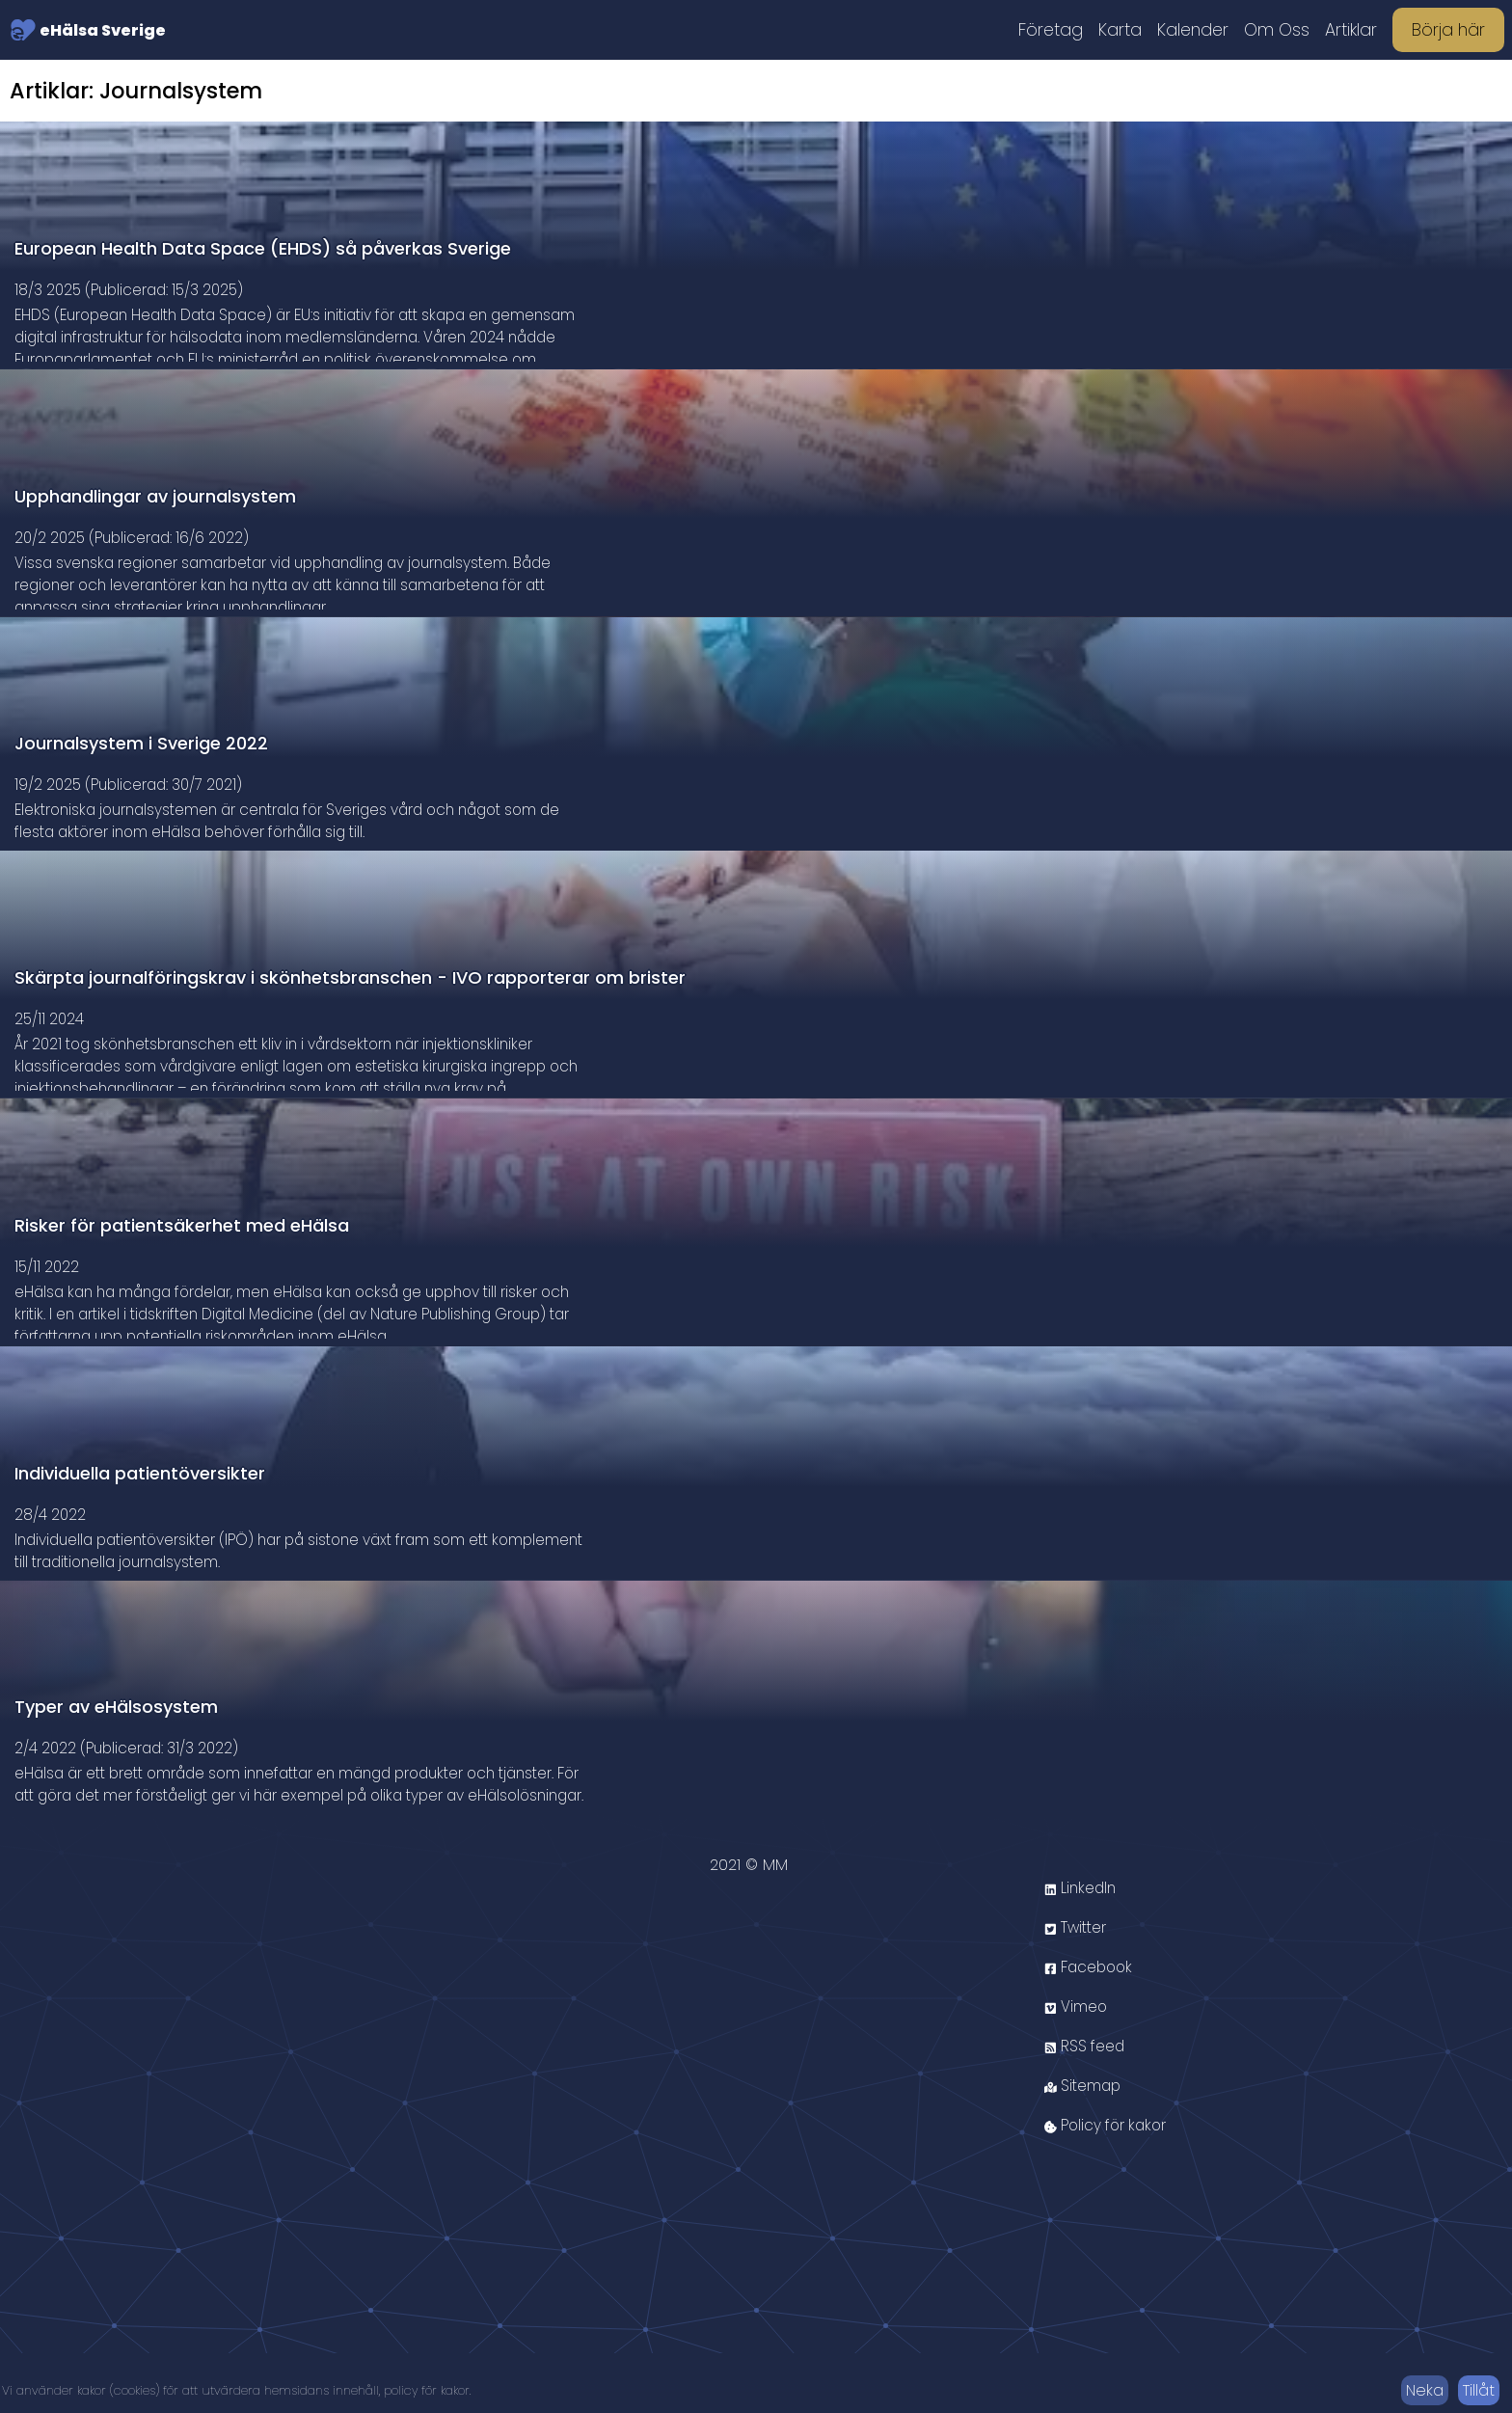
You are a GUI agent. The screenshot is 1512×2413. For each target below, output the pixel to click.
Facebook (1091, 2027)
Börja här (1448, 29)
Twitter (1077, 1987)
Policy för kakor (1109, 2185)
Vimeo (1077, 2066)
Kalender (1192, 29)
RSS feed (1087, 2106)
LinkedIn (1082, 1948)
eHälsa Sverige (88, 29)
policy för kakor (427, 2390)
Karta (1120, 29)
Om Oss (1277, 29)
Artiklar (1351, 29)
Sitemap (1084, 2145)
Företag (1050, 29)
